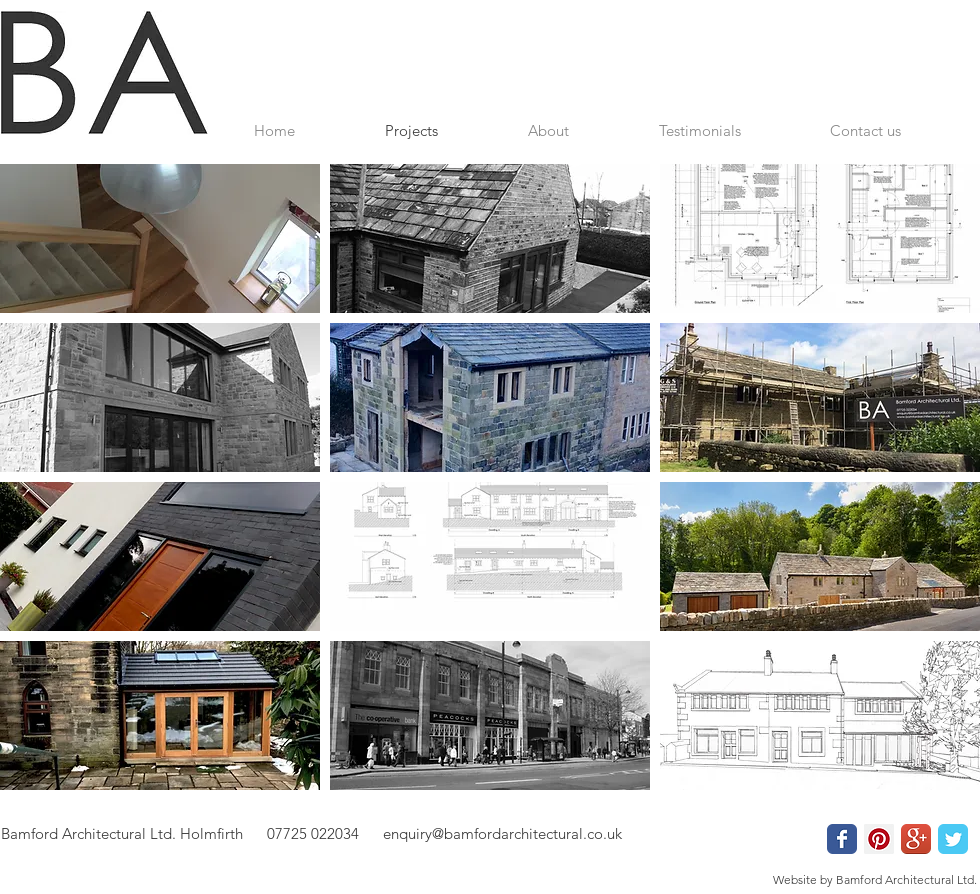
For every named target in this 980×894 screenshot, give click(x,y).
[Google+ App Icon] (916, 839)
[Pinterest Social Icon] (879, 839)
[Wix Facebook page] (842, 839)
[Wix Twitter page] (953, 839)
